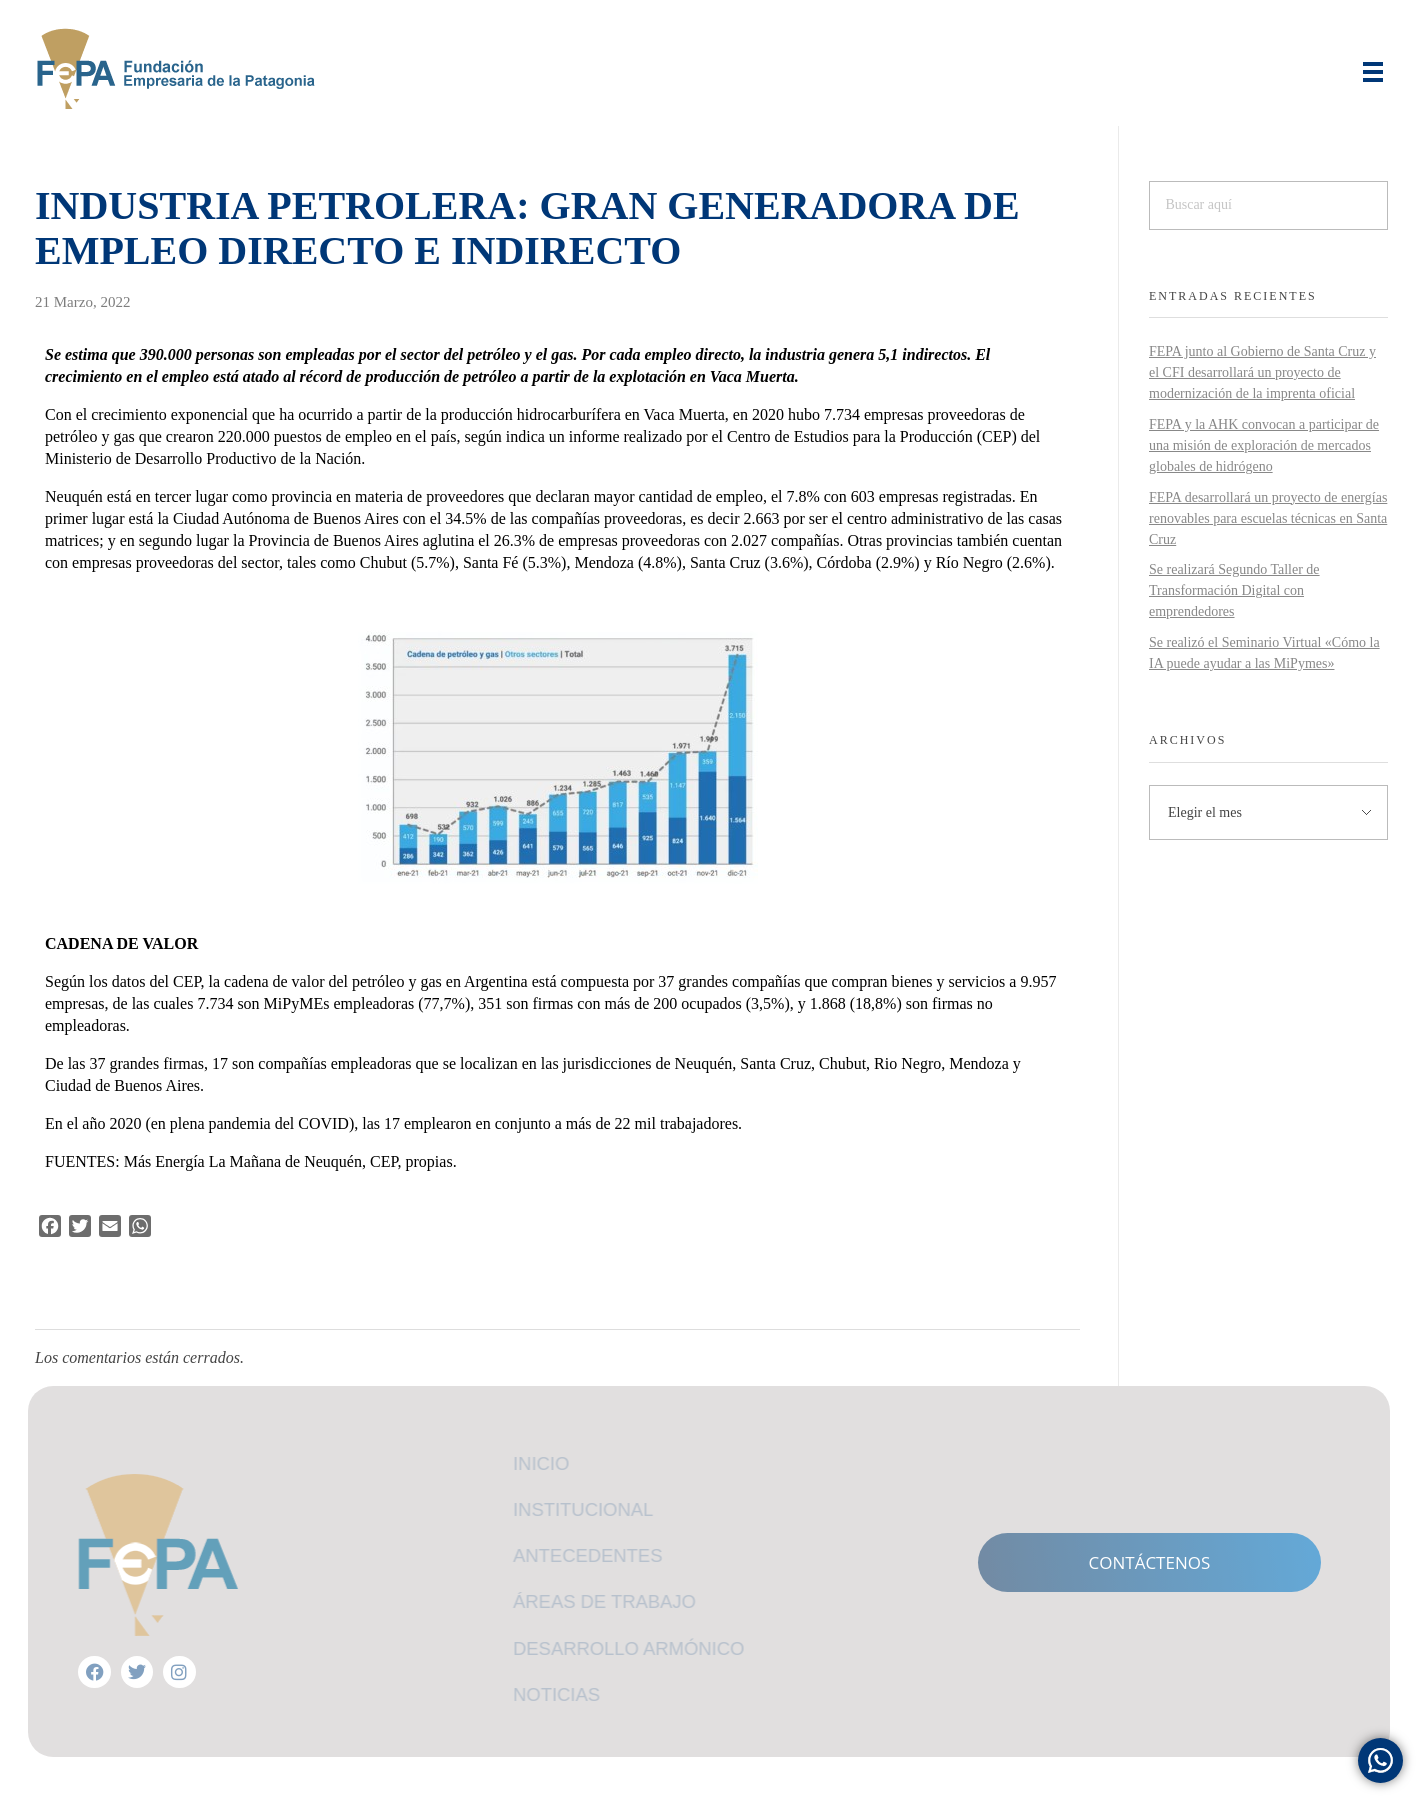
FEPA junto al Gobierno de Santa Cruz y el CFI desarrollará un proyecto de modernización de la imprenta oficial (1262, 372)
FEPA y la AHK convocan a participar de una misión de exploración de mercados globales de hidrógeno (1264, 445)
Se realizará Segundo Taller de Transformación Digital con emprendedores (1234, 590)
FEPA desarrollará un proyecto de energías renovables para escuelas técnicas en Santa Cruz (1268, 518)
